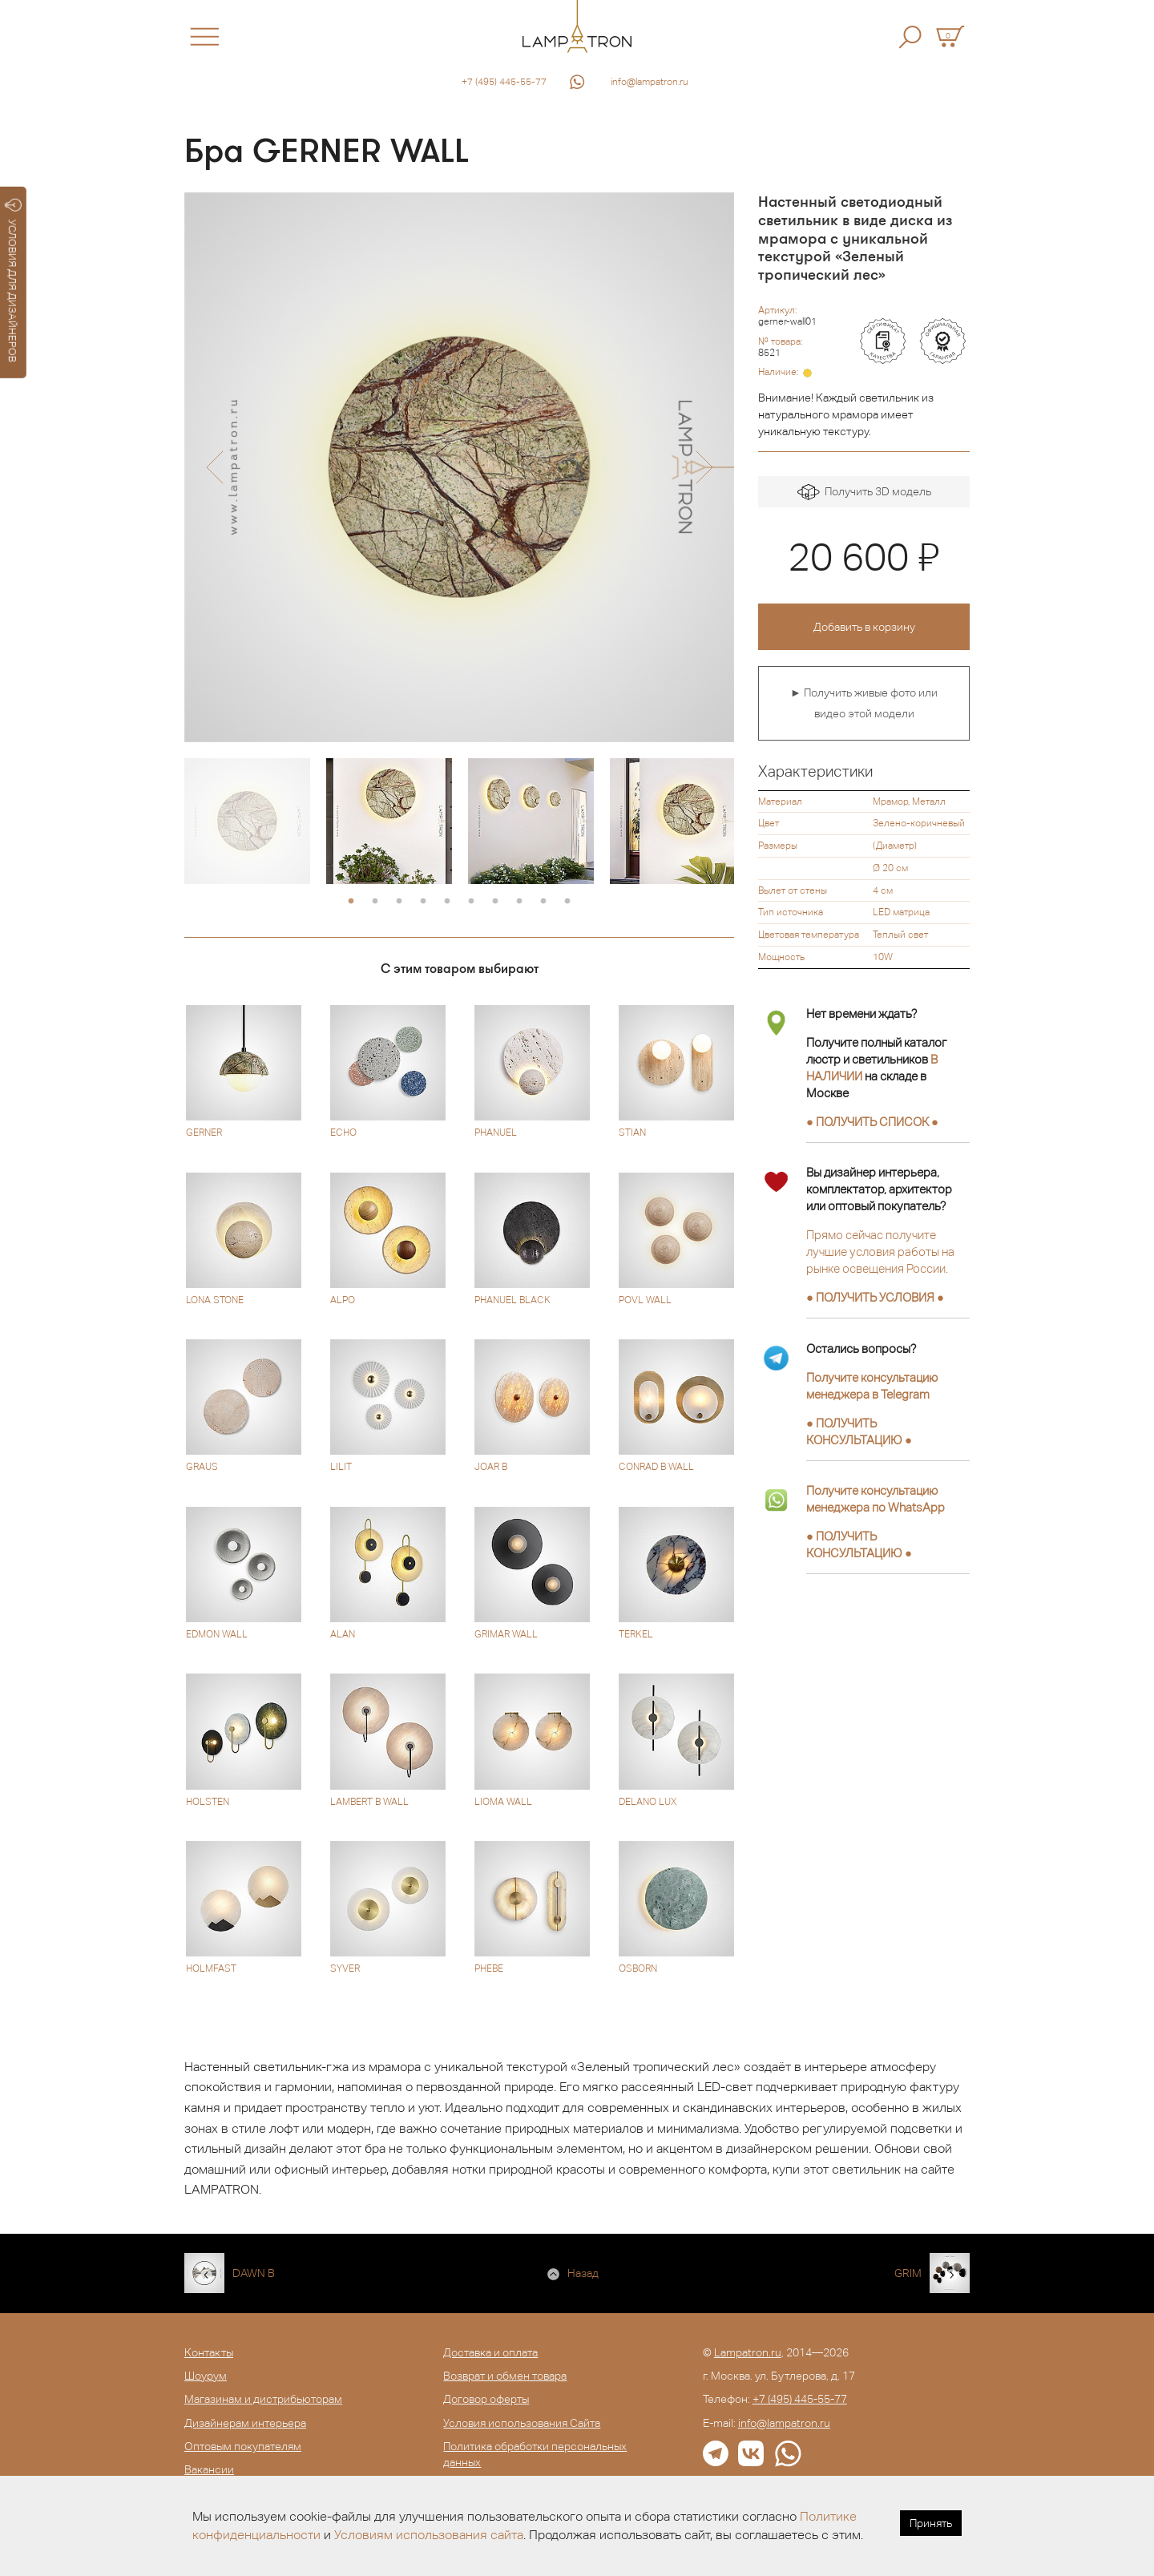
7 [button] (495, 902)
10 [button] (567, 902)
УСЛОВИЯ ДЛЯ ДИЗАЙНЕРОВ (13, 280)
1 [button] (351, 902)
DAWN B (253, 2273)
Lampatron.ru (747, 2352)
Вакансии (209, 2469)
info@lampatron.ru (649, 81)
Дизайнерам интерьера (245, 2423)
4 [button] (423, 902)
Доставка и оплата (490, 2352)
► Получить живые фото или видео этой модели (864, 703)
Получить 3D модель (864, 492)
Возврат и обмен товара (505, 2375)
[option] (459, 467)
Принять (931, 2523)
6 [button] (471, 902)
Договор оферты (486, 2398)
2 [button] (375, 902)
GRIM (908, 2273)
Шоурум (205, 2375)
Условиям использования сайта (428, 2534)
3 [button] (399, 902)
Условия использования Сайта (521, 2423)
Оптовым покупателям (242, 2446)
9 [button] (543, 902)
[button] (214, 467)
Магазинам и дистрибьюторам (263, 2398)
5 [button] (447, 902)
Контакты (208, 2352)
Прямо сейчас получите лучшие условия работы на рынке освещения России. (880, 1251)
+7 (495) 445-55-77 (504, 81)
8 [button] (519, 902)
